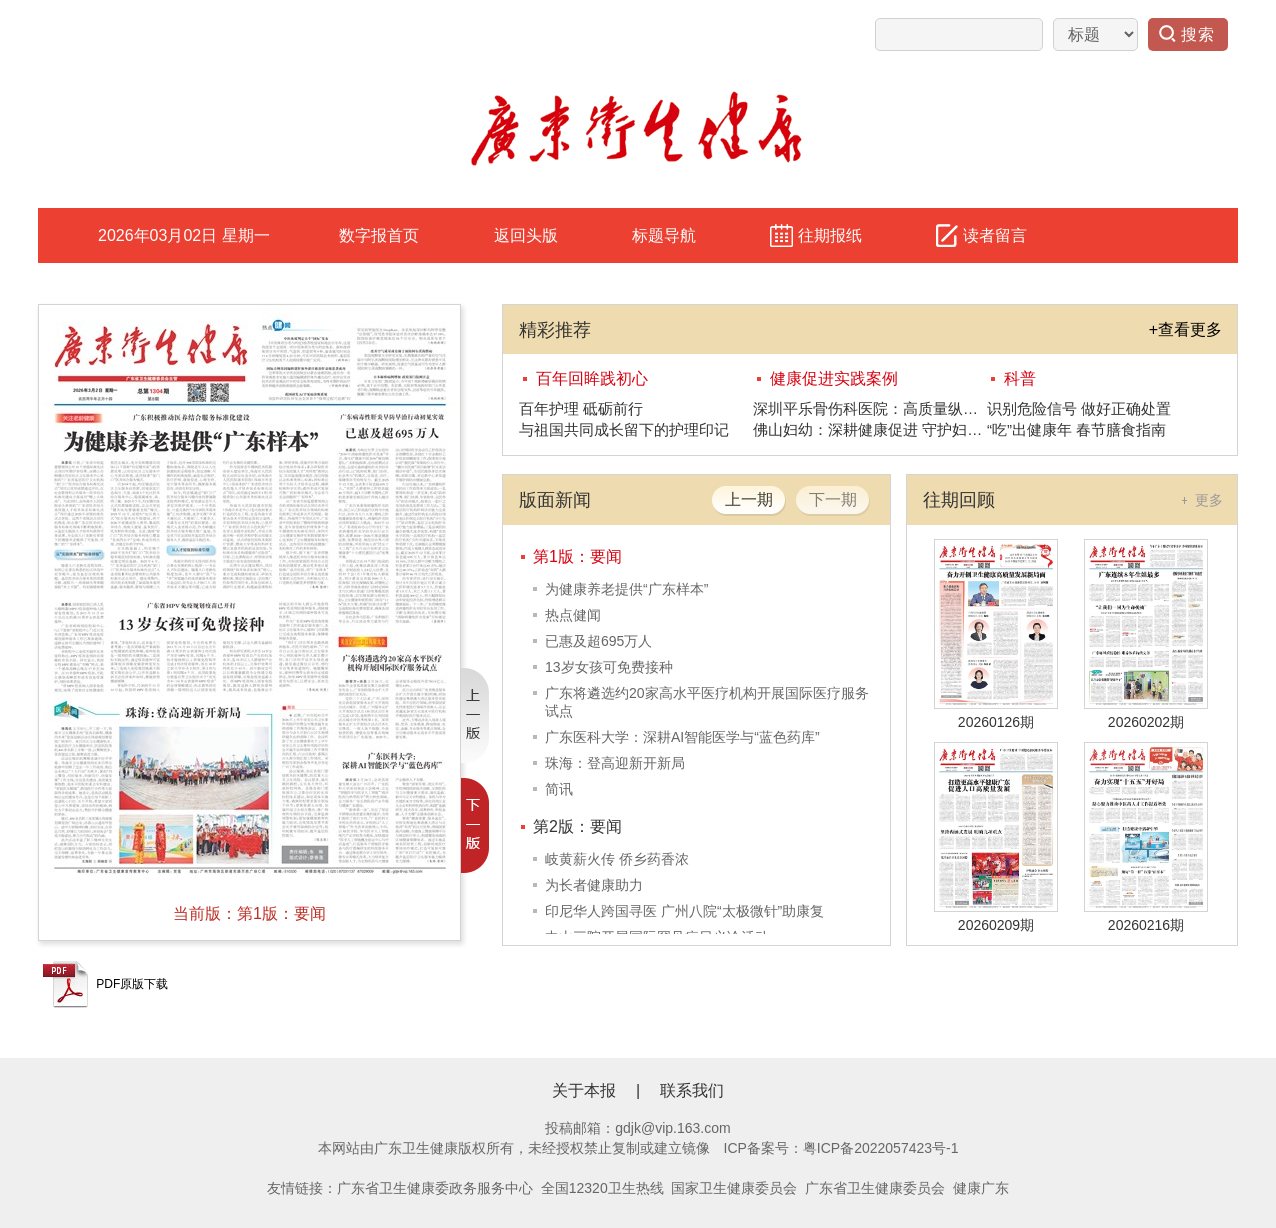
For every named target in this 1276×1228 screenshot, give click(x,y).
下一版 (475, 825)
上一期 (749, 499)
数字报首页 (379, 235)
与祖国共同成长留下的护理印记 (624, 429)
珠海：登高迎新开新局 (615, 763)
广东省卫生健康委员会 (875, 1188)
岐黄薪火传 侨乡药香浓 (617, 859)
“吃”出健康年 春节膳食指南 (1076, 429)
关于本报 (584, 1090)
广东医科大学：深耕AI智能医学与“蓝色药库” (682, 737)
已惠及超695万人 (598, 641)
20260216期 (1146, 925)
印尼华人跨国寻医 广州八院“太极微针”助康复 (684, 911)
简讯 (559, 789)
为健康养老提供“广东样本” (626, 589)
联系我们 (692, 1090)
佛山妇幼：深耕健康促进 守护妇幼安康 (870, 429)
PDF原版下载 (105, 984)
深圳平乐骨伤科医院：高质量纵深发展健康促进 (870, 408)
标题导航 (664, 235)
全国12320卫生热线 (602, 1188)
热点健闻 (573, 615)
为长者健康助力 (594, 885)
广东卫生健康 (416, 1148)
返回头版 (526, 235)
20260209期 (996, 925)
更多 (1209, 500)
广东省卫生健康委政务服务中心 (435, 1188)
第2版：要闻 (577, 826)
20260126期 (996, 722)
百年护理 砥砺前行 (581, 408)
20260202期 (1146, 722)
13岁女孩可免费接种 (609, 667)
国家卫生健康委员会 (734, 1188)
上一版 (475, 715)
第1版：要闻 (577, 556)
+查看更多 (1185, 329)
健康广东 (981, 1188)
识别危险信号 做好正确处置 (1079, 408)
